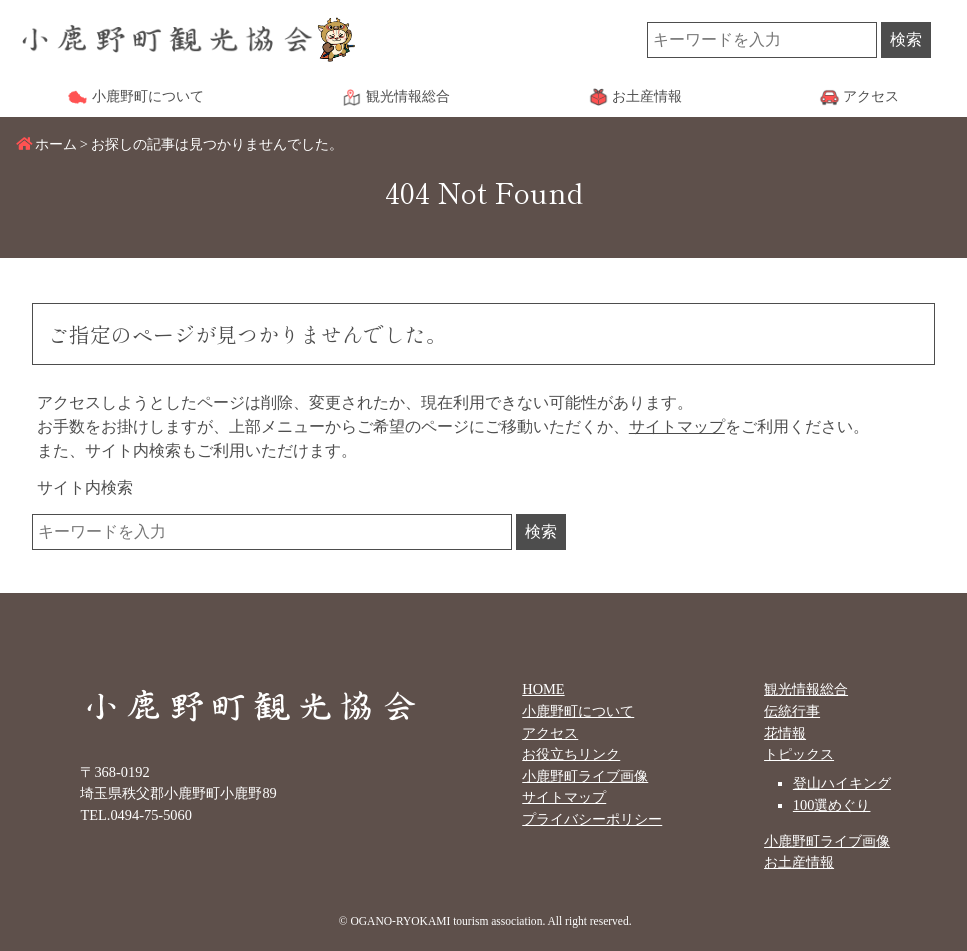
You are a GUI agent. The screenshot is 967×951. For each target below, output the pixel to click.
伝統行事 (792, 711)
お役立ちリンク (571, 754)
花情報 (785, 733)
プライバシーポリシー (592, 819)
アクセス (550, 733)
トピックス (799, 754)
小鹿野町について (578, 711)
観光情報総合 (806, 689)
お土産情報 (799, 862)
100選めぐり (832, 805)
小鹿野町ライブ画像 (585, 776)
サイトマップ (677, 426)
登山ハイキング (842, 783)
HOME (543, 689)
